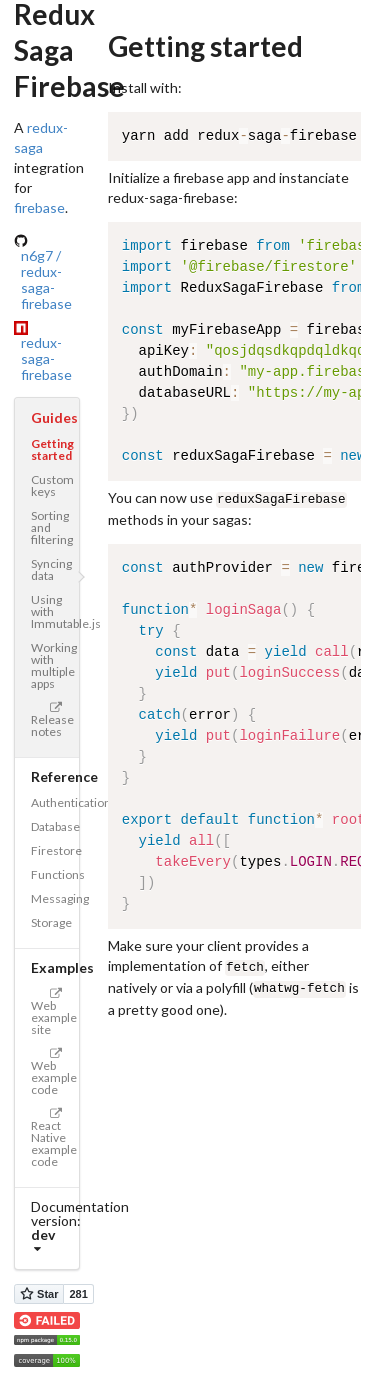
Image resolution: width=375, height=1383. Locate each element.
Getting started (52, 449)
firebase (39, 207)
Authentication (55, 802)
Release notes (52, 720)
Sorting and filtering (52, 527)
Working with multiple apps (54, 665)
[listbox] (47, 1242)
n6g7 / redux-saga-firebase (46, 279)
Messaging (55, 898)
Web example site (54, 1012)
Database (55, 826)
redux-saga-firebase (46, 358)
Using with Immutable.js (55, 611)
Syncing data (51, 569)
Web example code (54, 1072)
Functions (55, 874)
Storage (51, 922)
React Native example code (54, 1138)
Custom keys (52, 485)
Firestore (55, 850)
